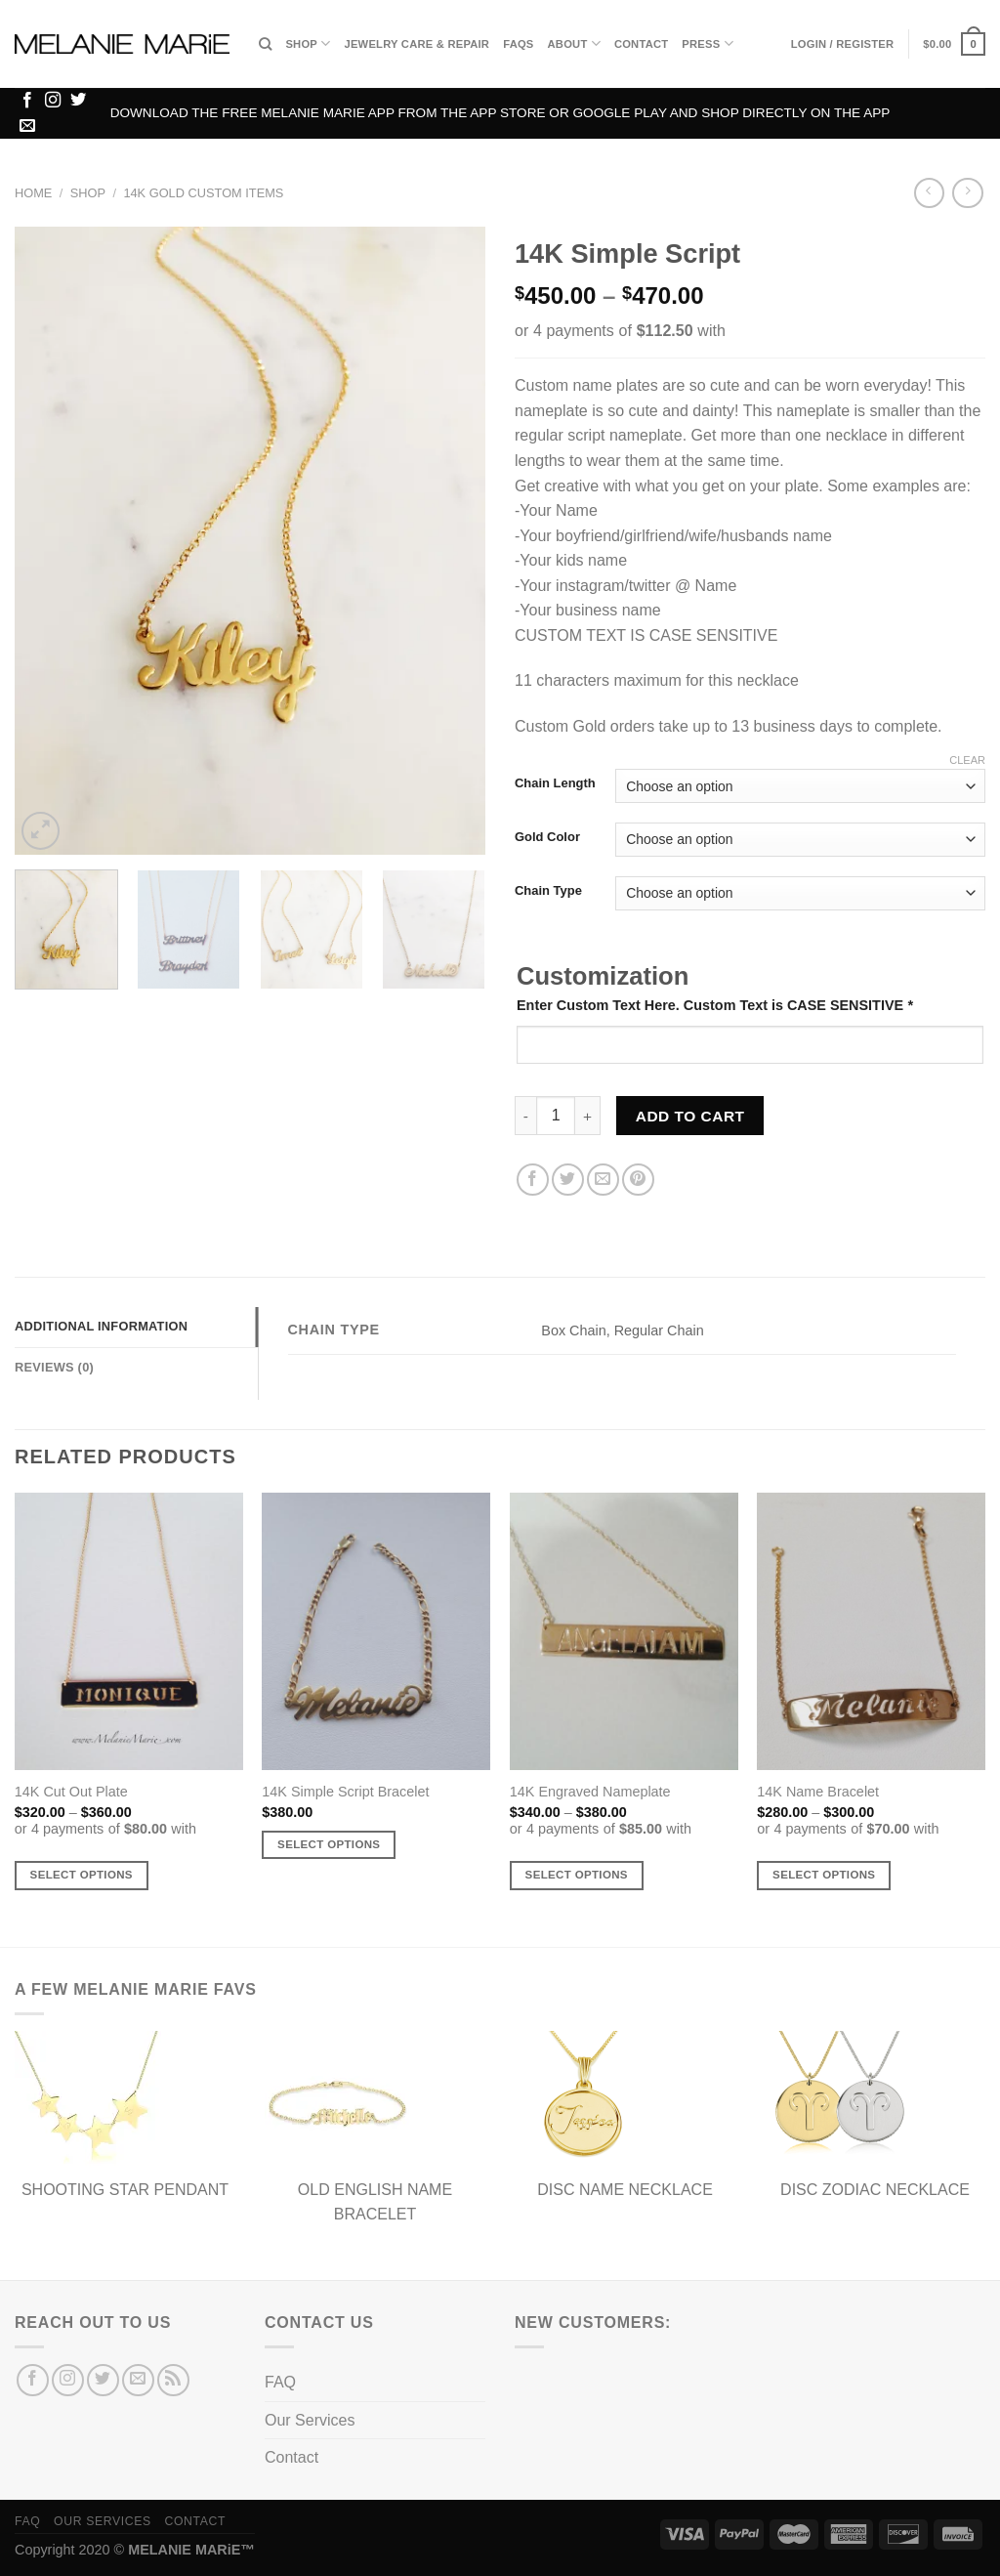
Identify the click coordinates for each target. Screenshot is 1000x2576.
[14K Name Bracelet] (871, 1631)
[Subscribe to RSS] (173, 2380)
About (574, 43)
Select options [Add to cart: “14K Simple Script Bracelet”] (328, 1844)
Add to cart (690, 1116)
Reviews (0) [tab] (54, 1367)
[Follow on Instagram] (53, 100)
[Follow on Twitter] (78, 100)
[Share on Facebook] (533, 1179)
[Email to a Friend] (603, 1179)
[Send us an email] (27, 126)
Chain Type (548, 891)
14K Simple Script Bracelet (345, 1791)
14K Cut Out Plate (71, 1791)
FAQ (280, 2382)
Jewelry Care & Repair (416, 44)
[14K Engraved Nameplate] (624, 1631)
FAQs (518, 44)
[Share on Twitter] (568, 1179)
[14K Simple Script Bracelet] (376, 1631)
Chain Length (555, 783)
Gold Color (547, 837)
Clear (967, 760)
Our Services (309, 2420)
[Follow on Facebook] (27, 100)
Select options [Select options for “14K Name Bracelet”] (823, 1874)
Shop (307, 43)
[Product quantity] (555, 1115)
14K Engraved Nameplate (590, 1791)
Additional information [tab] (101, 1326)
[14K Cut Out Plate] (129, 1631)
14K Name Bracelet (818, 1791)
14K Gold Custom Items (203, 193)
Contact (641, 44)
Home (33, 193)
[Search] (265, 44)
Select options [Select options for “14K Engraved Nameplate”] (576, 1874)
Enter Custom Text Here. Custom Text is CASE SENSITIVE (715, 1005)
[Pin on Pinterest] (638, 1179)
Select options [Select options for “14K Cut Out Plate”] (81, 1874)
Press (707, 43)
